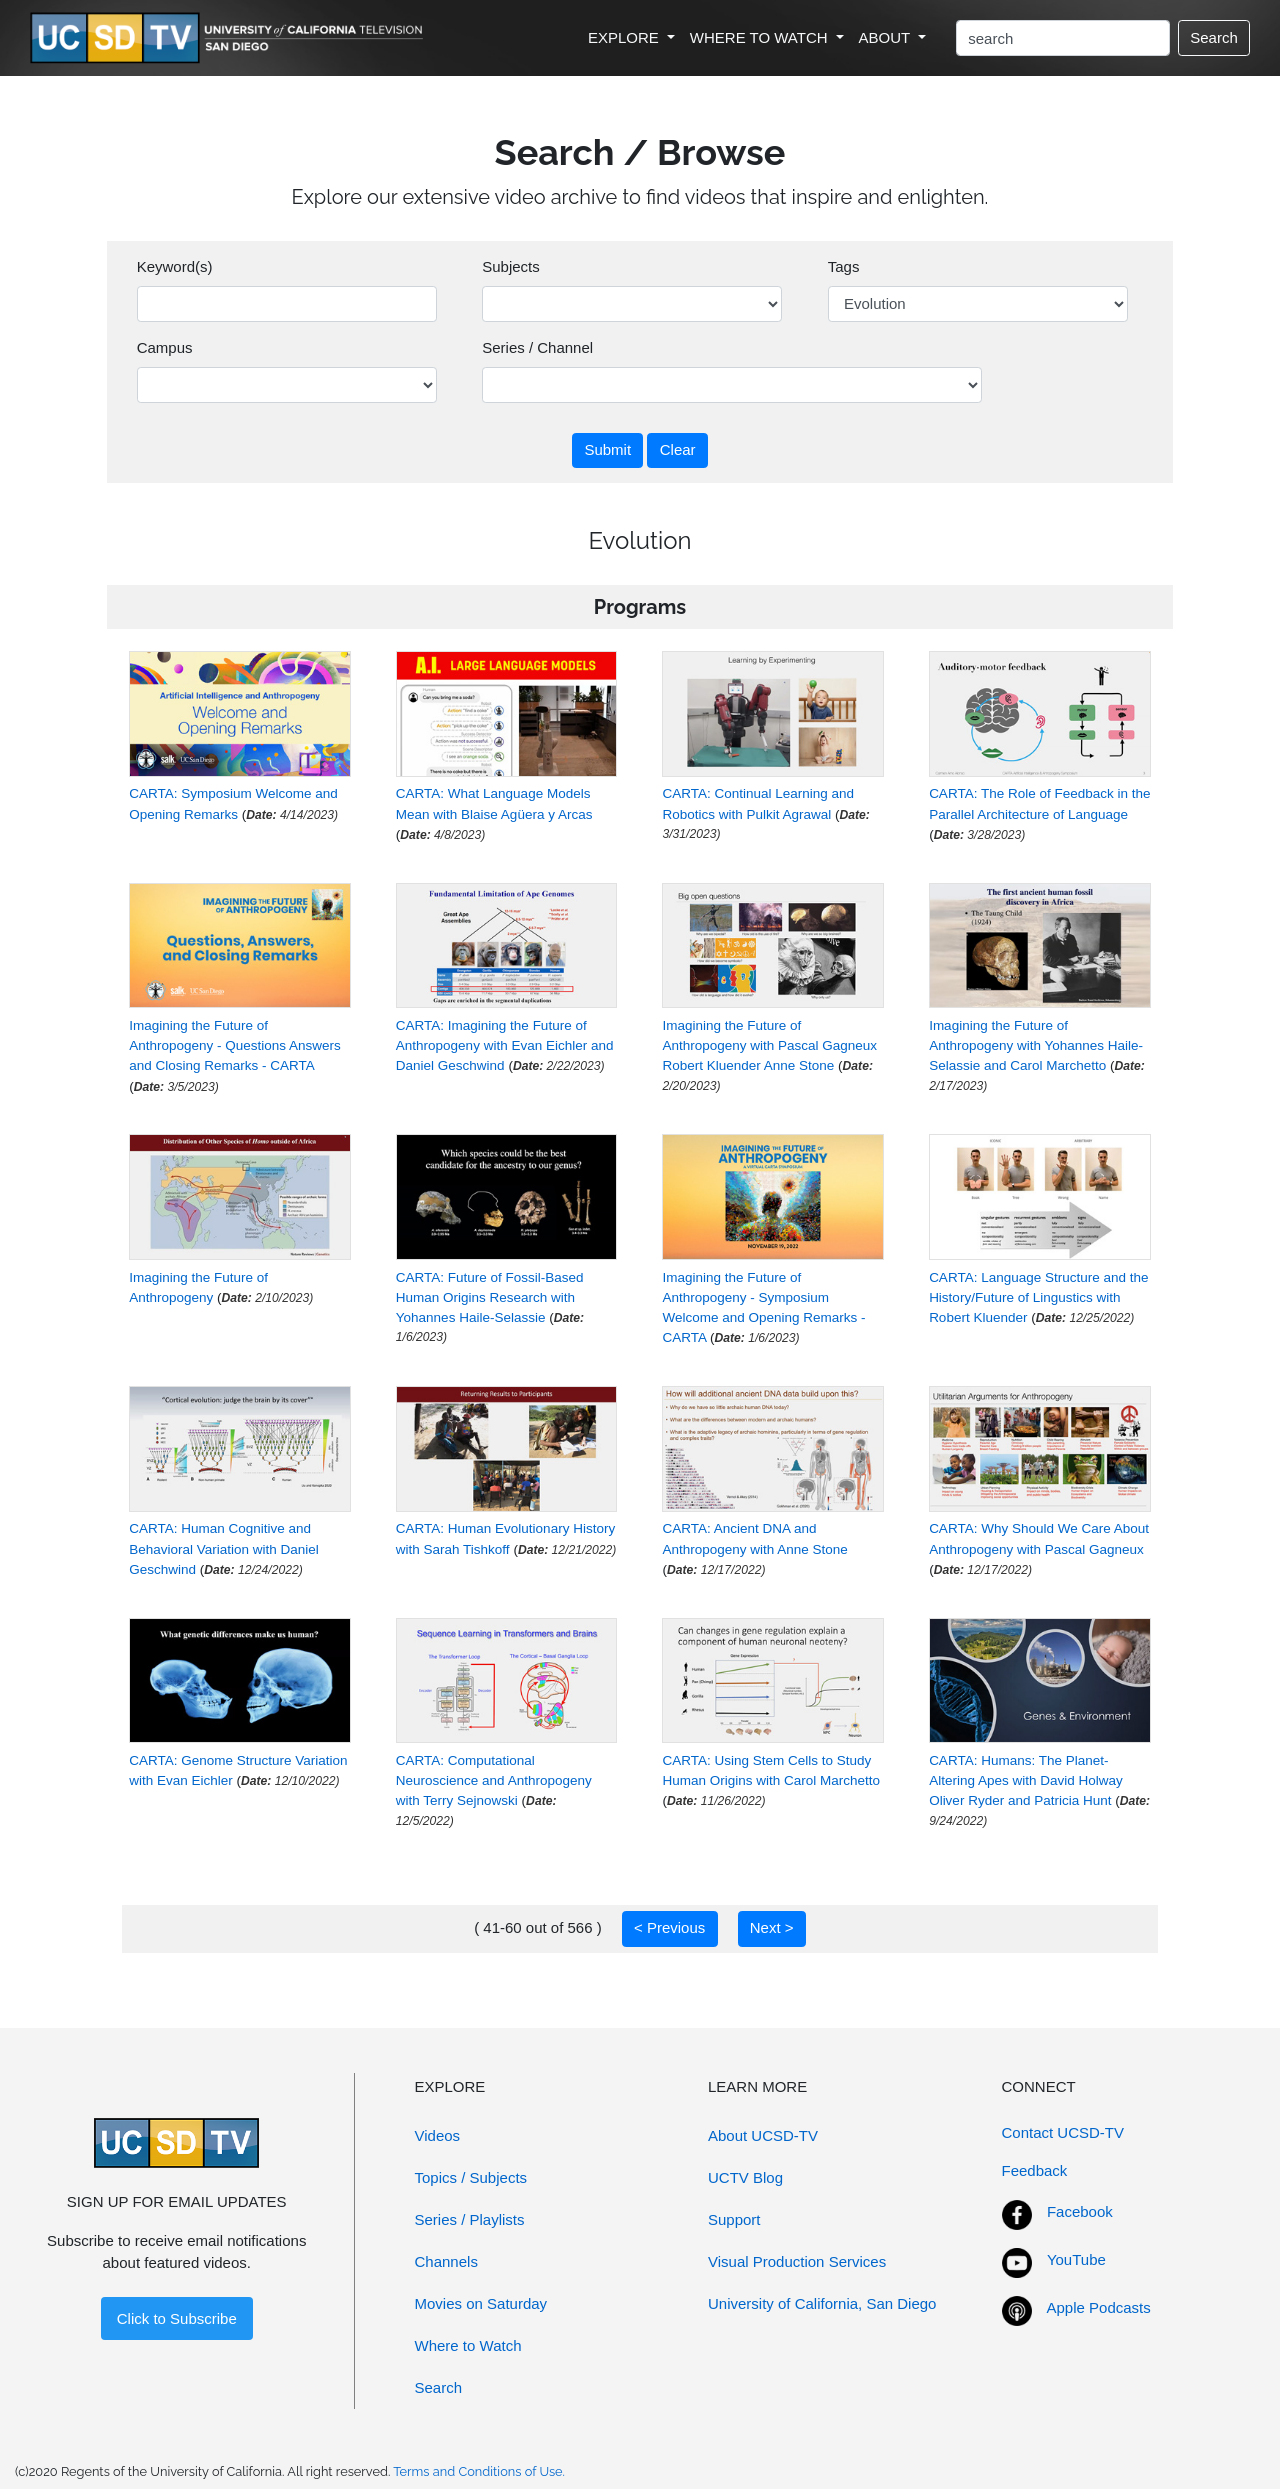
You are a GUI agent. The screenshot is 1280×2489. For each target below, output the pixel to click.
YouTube (1076, 2259)
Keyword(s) (175, 266)
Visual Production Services (797, 2261)
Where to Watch (468, 2345)
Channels (446, 2261)
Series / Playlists (470, 2219)
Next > (772, 1927)
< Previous (669, 1927)
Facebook (1080, 2211)
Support (734, 2219)
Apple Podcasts (1099, 2307)
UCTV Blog (745, 2177)
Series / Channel (537, 347)
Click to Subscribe (177, 2318)
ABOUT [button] (887, 37)
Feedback (1035, 2170)
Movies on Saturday (481, 2303)
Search (1214, 37)
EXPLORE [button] (625, 37)
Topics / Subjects (471, 2177)
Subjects (511, 266)
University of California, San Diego (822, 2303)
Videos (438, 2135)
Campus (165, 347)
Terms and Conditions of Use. (479, 2471)
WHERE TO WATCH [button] (761, 37)
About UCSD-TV (763, 2135)
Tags (844, 266)
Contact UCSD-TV (1063, 2132)
